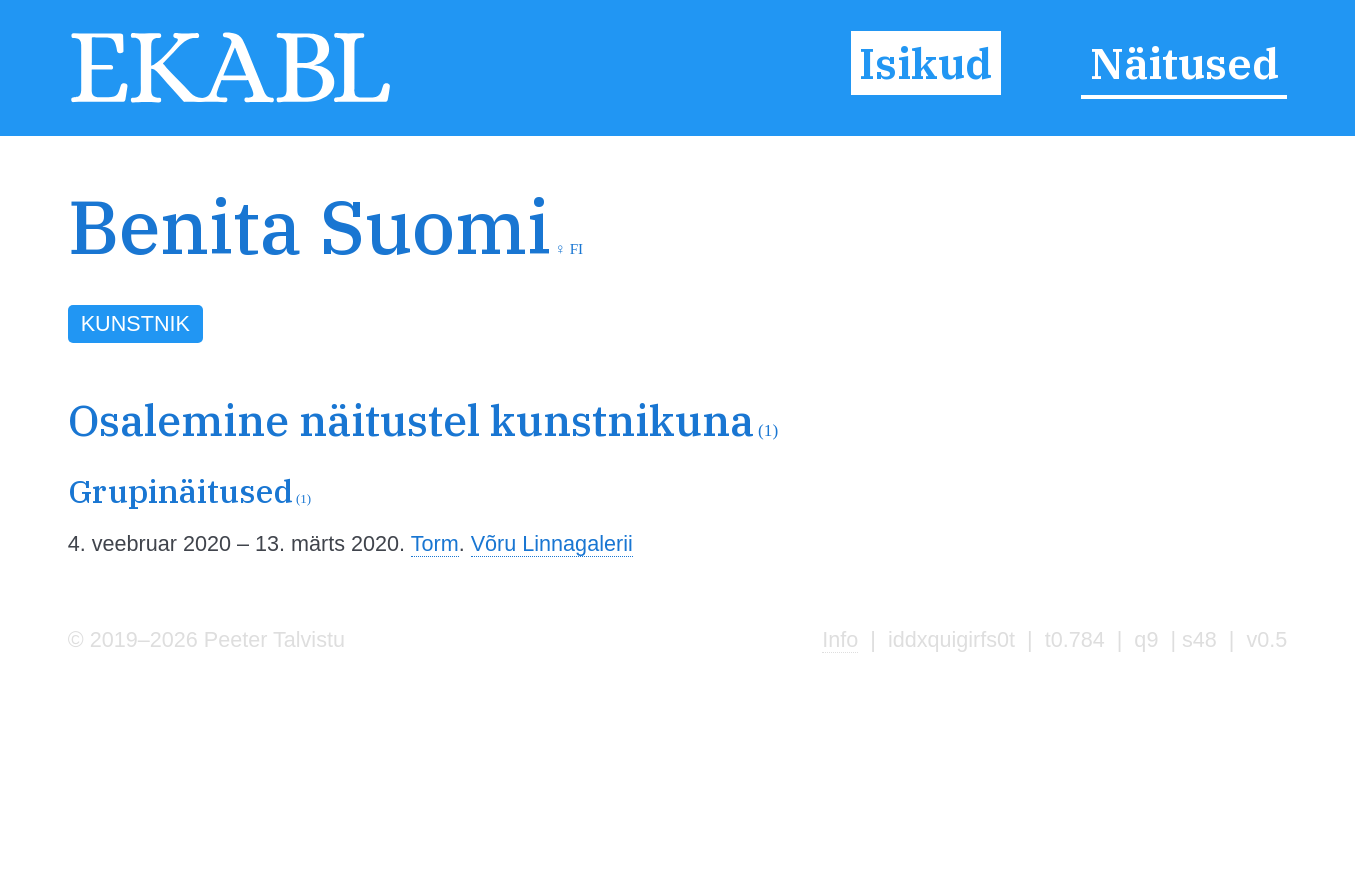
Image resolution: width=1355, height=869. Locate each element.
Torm (435, 543)
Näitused (1184, 63)
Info (840, 639)
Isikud (925, 63)
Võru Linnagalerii (552, 543)
